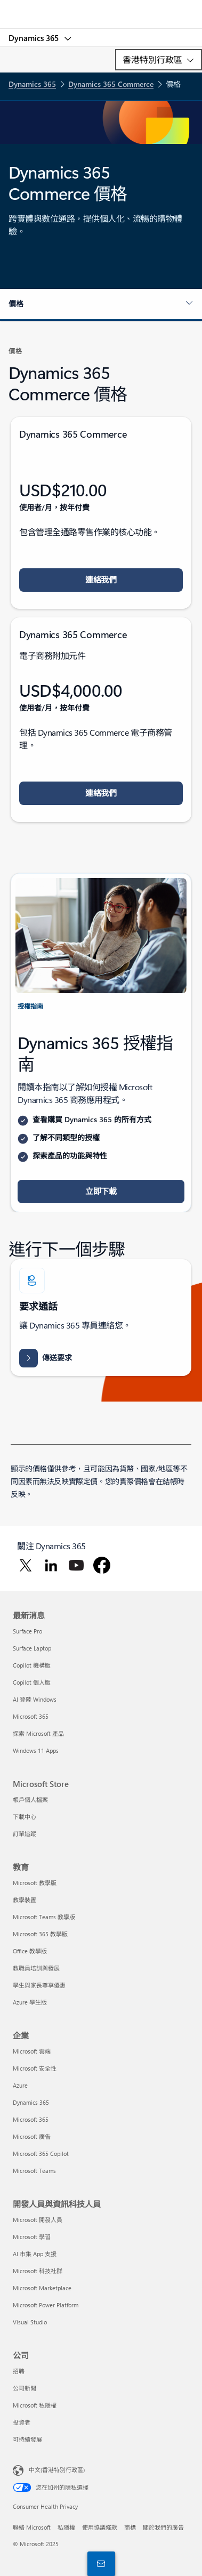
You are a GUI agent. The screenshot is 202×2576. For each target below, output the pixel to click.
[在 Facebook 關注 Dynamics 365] (101, 1565)
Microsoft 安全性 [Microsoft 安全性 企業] (34, 2068)
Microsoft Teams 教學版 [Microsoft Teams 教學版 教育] (44, 1917)
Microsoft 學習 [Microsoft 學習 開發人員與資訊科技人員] (32, 2237)
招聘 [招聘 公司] (19, 2371)
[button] (101, 304)
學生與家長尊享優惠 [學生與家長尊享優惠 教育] (39, 1985)
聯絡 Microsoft (32, 2527)
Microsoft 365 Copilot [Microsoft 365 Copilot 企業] (41, 2154)
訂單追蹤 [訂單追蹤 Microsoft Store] (24, 1834)
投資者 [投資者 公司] (21, 2422)
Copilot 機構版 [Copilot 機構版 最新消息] (32, 1665)
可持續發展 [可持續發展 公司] (27, 2439)
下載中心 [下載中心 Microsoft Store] (24, 1817)
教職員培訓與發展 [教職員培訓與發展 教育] (36, 1968)
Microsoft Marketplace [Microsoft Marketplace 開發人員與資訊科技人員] (42, 2288)
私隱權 (66, 2527)
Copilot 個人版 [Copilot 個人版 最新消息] (32, 1682)
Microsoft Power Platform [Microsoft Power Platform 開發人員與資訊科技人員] (45, 2305)
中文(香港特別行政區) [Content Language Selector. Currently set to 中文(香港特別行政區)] (57, 2470)
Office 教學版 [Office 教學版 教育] (30, 1951)
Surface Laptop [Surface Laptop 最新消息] (32, 1648)
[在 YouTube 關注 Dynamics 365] (76, 1565)
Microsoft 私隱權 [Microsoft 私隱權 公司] (34, 2405)
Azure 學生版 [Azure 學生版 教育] (30, 2002)
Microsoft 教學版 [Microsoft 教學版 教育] (34, 1883)
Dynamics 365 (35, 38)
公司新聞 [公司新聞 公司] (24, 2388)
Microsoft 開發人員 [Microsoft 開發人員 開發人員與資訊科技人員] (37, 2220)
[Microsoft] (101, 8)
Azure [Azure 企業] (20, 2085)
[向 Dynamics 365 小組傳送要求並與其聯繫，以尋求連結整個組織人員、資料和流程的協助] (45, 1358)
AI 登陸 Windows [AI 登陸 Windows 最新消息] (34, 1699)
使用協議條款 (99, 2527)
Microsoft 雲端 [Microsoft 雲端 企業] (32, 2051)
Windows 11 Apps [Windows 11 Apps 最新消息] (36, 1750)
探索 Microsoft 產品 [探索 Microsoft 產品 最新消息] (38, 1733)
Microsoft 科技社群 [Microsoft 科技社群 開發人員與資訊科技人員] (37, 2271)
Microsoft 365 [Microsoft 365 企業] (31, 2119)
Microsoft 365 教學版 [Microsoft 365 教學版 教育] (40, 1934)
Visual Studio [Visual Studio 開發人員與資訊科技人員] (30, 2322)
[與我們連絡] (99, 2563)
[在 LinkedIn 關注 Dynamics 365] (51, 1565)
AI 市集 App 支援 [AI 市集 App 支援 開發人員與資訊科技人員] (34, 2254)
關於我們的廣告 (163, 2527)
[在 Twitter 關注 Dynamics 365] (25, 1565)
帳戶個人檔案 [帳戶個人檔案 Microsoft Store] (30, 1800)
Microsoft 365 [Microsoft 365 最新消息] (31, 1716)
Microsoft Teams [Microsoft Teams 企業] (34, 2171)
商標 (130, 2527)
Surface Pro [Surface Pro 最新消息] (27, 1631)
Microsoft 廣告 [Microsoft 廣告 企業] (32, 2136)
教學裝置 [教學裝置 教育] (24, 1900)
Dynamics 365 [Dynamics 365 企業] (31, 2102)
